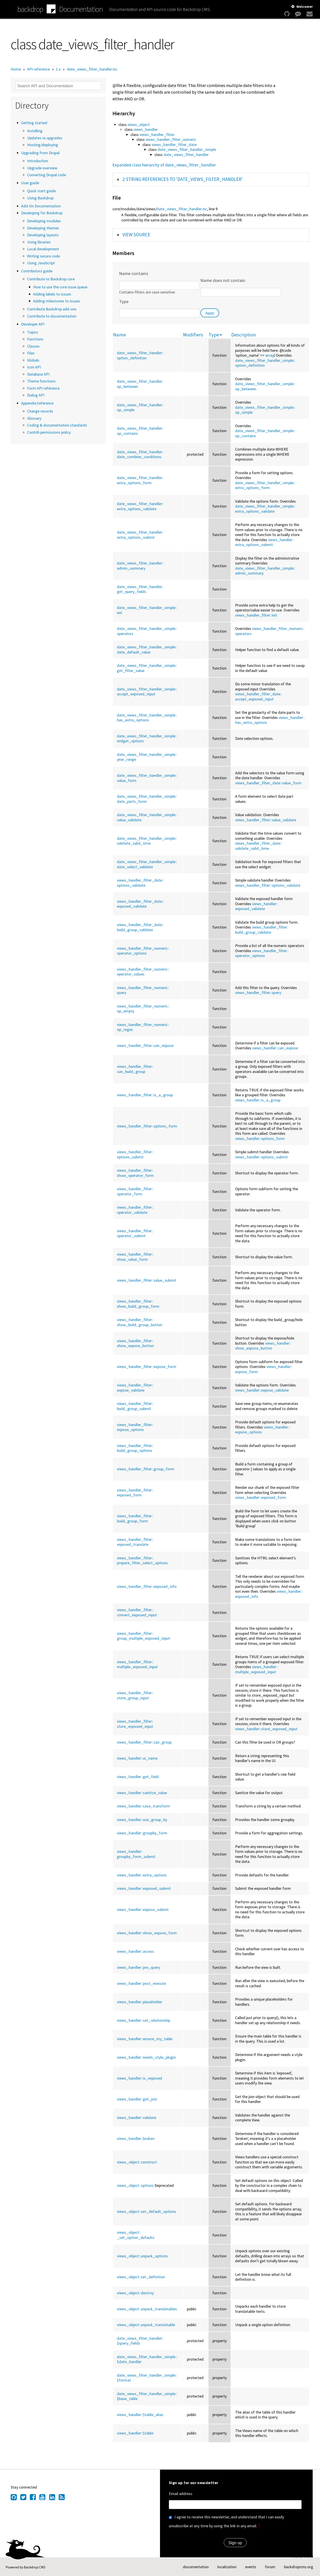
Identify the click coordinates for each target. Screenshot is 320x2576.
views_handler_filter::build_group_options (135, 1448)
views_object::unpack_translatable (146, 2324)
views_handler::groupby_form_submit (136, 1854)
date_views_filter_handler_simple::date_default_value (147, 649)
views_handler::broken (135, 2138)
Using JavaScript (41, 262)
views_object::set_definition (141, 2276)
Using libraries (39, 242)
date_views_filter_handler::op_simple (140, 407)
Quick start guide (41, 190)
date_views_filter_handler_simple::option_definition (265, 363)
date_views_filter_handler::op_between (140, 384)
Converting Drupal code (46, 174)
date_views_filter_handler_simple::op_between (265, 386)
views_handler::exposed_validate (256, 906)
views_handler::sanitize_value (142, 1792)
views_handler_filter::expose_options (135, 1427)
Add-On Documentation (41, 205)
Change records (40, 411)
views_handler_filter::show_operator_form (135, 1173)
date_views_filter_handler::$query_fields (140, 2341)
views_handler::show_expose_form (147, 1932)
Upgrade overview (42, 167)
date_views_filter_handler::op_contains (140, 431)
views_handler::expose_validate (262, 1390)
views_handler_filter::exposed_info (147, 1586)
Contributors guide (36, 270)
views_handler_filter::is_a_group (145, 1094)
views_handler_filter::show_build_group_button (139, 1322)
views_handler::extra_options (142, 1875)
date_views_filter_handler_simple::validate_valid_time (147, 841)
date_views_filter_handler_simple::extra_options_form (265, 485)
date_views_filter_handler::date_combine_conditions (140, 454)
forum (270, 2566)
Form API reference (43, 388)
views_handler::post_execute (141, 1983)
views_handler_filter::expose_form (146, 1366)
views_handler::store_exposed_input (266, 1728)
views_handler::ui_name (137, 1758)
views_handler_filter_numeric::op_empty (143, 1009)
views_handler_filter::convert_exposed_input (137, 1612)
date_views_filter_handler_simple (187, 149)
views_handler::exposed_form (260, 1497)
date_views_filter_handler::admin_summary (140, 566)
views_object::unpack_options (142, 2255)
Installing (34, 130)
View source (136, 235)
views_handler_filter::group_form (145, 1468)
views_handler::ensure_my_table (144, 2038)
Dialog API (35, 395)
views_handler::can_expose (275, 1047)
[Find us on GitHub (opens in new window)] (15, 2498)
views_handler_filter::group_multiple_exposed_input (143, 1636)
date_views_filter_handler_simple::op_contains (265, 433)
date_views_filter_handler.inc (92, 69)
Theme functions (41, 381)
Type (124, 301)
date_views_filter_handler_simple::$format (147, 2378)
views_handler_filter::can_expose (145, 1045)
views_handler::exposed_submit (144, 1888)
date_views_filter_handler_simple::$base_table (147, 2396)
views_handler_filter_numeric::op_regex (143, 1027)
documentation (196, 2566)
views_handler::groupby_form (142, 1832)
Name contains (133, 273)
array (269, 355)
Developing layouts (43, 234)
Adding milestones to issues (56, 301)
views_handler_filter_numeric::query (143, 990)
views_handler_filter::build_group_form (135, 1518)
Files (31, 353)
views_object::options (135, 2185)
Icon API (34, 367)
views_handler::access (135, 1951)
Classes (33, 346)
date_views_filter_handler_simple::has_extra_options (147, 717)
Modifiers (193, 335)
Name (119, 335)
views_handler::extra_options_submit (264, 542)
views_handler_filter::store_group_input (135, 1695)
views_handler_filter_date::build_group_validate (140, 927)
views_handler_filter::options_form (147, 1126)
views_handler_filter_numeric (171, 139)
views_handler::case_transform (143, 1806)
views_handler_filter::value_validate (265, 819)
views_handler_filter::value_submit (146, 1280)
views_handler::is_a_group (257, 1100)
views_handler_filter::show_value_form (135, 1257)
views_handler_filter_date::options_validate (140, 883)
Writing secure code (43, 256)
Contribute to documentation (51, 316)
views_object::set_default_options (146, 2211)
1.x (58, 69)
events (250, 2566)
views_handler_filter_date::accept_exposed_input (258, 696)
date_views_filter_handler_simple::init (147, 610)
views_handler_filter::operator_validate (135, 1210)
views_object (139, 124)
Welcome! (304, 6)
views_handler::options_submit (261, 1157)
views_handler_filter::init (256, 615)
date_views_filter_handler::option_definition (140, 355)
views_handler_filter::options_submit (135, 1154)
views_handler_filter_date (174, 144)
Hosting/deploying (42, 144)
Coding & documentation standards (57, 425)
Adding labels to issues (52, 294)
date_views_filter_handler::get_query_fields (140, 589)
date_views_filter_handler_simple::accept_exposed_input (147, 691)
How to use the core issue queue (60, 286)
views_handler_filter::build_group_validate (262, 930)
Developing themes (43, 228)
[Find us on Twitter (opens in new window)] (25, 2498)
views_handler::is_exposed (139, 2078)
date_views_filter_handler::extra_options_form (140, 480)
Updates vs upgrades (44, 137)
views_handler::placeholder (139, 2001)
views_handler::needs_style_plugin (146, 2057)
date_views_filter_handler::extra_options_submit (140, 535)
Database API (38, 374)
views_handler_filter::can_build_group (135, 1069)
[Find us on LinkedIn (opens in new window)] (54, 2498)
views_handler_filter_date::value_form (268, 782)
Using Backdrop (40, 197)
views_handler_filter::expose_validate (135, 1387)
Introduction (37, 160)
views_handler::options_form (260, 1138)
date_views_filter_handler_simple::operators (147, 631)
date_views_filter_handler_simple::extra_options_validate (265, 509)
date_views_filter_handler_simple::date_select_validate (147, 864)
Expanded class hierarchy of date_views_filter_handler (164, 165)
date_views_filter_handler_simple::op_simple (265, 410)
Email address (180, 2493)
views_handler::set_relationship (143, 2020)
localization (226, 2566)
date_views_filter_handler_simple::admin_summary (265, 571)
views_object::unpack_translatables (147, 2308)
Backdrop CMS (34, 2567)
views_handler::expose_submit (143, 1909)
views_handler (146, 129)
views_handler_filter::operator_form (135, 1191)
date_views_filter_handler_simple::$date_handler (147, 2359)
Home (16, 69)
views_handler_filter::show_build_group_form (138, 1304)
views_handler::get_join (137, 2099)
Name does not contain (222, 280)
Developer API (32, 324)
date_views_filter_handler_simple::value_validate (147, 817)
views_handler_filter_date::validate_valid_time (258, 846)
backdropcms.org (298, 2566)
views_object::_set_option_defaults (135, 2235)
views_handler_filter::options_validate (267, 885)
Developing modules (44, 220)
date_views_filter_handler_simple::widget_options (147, 738)
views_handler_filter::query (258, 992)
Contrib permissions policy (49, 432)
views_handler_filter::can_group (144, 1742)
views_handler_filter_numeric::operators (269, 631)
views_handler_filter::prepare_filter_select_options (142, 1560)
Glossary (34, 418)
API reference (38, 69)
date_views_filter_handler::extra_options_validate (140, 506)
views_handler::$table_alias (140, 2414)
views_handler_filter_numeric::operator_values (143, 972)
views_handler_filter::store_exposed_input (135, 1724)
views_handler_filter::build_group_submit (135, 1406)
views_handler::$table (135, 2433)
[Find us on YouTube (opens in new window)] (44, 2498)
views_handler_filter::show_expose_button (135, 1343)
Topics (32, 332)
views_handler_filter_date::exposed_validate (140, 904)
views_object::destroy (135, 2292)
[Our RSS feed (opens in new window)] (63, 2498)
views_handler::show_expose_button (263, 1346)
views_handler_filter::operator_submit (135, 1233)
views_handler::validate (136, 2117)
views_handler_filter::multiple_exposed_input (137, 1664)
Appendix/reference (37, 403)
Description (243, 335)
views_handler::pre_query (138, 1967)
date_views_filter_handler (186, 154)
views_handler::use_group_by (142, 1819)
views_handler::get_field (138, 1776)
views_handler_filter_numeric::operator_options (143, 951)
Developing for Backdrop (41, 212)
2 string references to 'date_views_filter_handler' (182, 179)
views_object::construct (137, 2162)
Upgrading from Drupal (40, 152)
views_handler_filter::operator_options (262, 953)
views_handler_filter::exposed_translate (135, 1542)
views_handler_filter (157, 134)
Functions (35, 339)
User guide (30, 182)
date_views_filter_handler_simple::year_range (147, 757)
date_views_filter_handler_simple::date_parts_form (147, 799)
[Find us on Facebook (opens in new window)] (34, 2498)
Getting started (34, 122)
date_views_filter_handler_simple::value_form (147, 778)
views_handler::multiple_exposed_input (256, 1669)
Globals (33, 360)
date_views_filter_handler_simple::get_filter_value (147, 668)
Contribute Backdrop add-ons (51, 309)
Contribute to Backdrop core (51, 278)
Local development (43, 248)
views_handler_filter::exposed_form (135, 1492)
